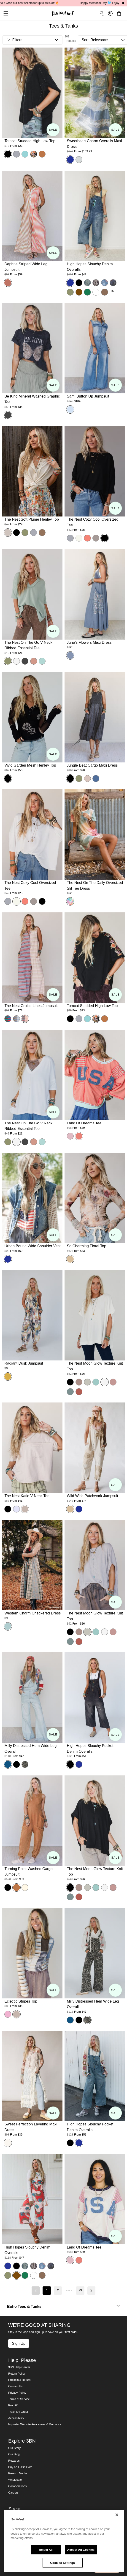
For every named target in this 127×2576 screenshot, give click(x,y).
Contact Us (15, 2386)
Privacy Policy (17, 2392)
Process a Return (19, 2379)
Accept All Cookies (81, 2549)
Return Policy (16, 2373)
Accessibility (16, 2418)
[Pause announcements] (123, 3)
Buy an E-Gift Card (20, 2467)
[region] (64, 2541)
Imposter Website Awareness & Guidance (34, 2424)
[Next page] (91, 2290)
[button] (4, 13)
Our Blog (14, 2454)
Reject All (46, 2549)
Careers (13, 2492)
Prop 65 (13, 2405)
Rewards (14, 2460)
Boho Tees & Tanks (63, 2306)
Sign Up (18, 2343)
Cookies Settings (62, 2563)
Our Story (14, 2448)
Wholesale (15, 2479)
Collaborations (17, 2486)
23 (80, 2290)
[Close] (117, 2515)
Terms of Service (19, 2399)
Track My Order (18, 2411)
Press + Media (17, 2473)
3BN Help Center (19, 2367)
